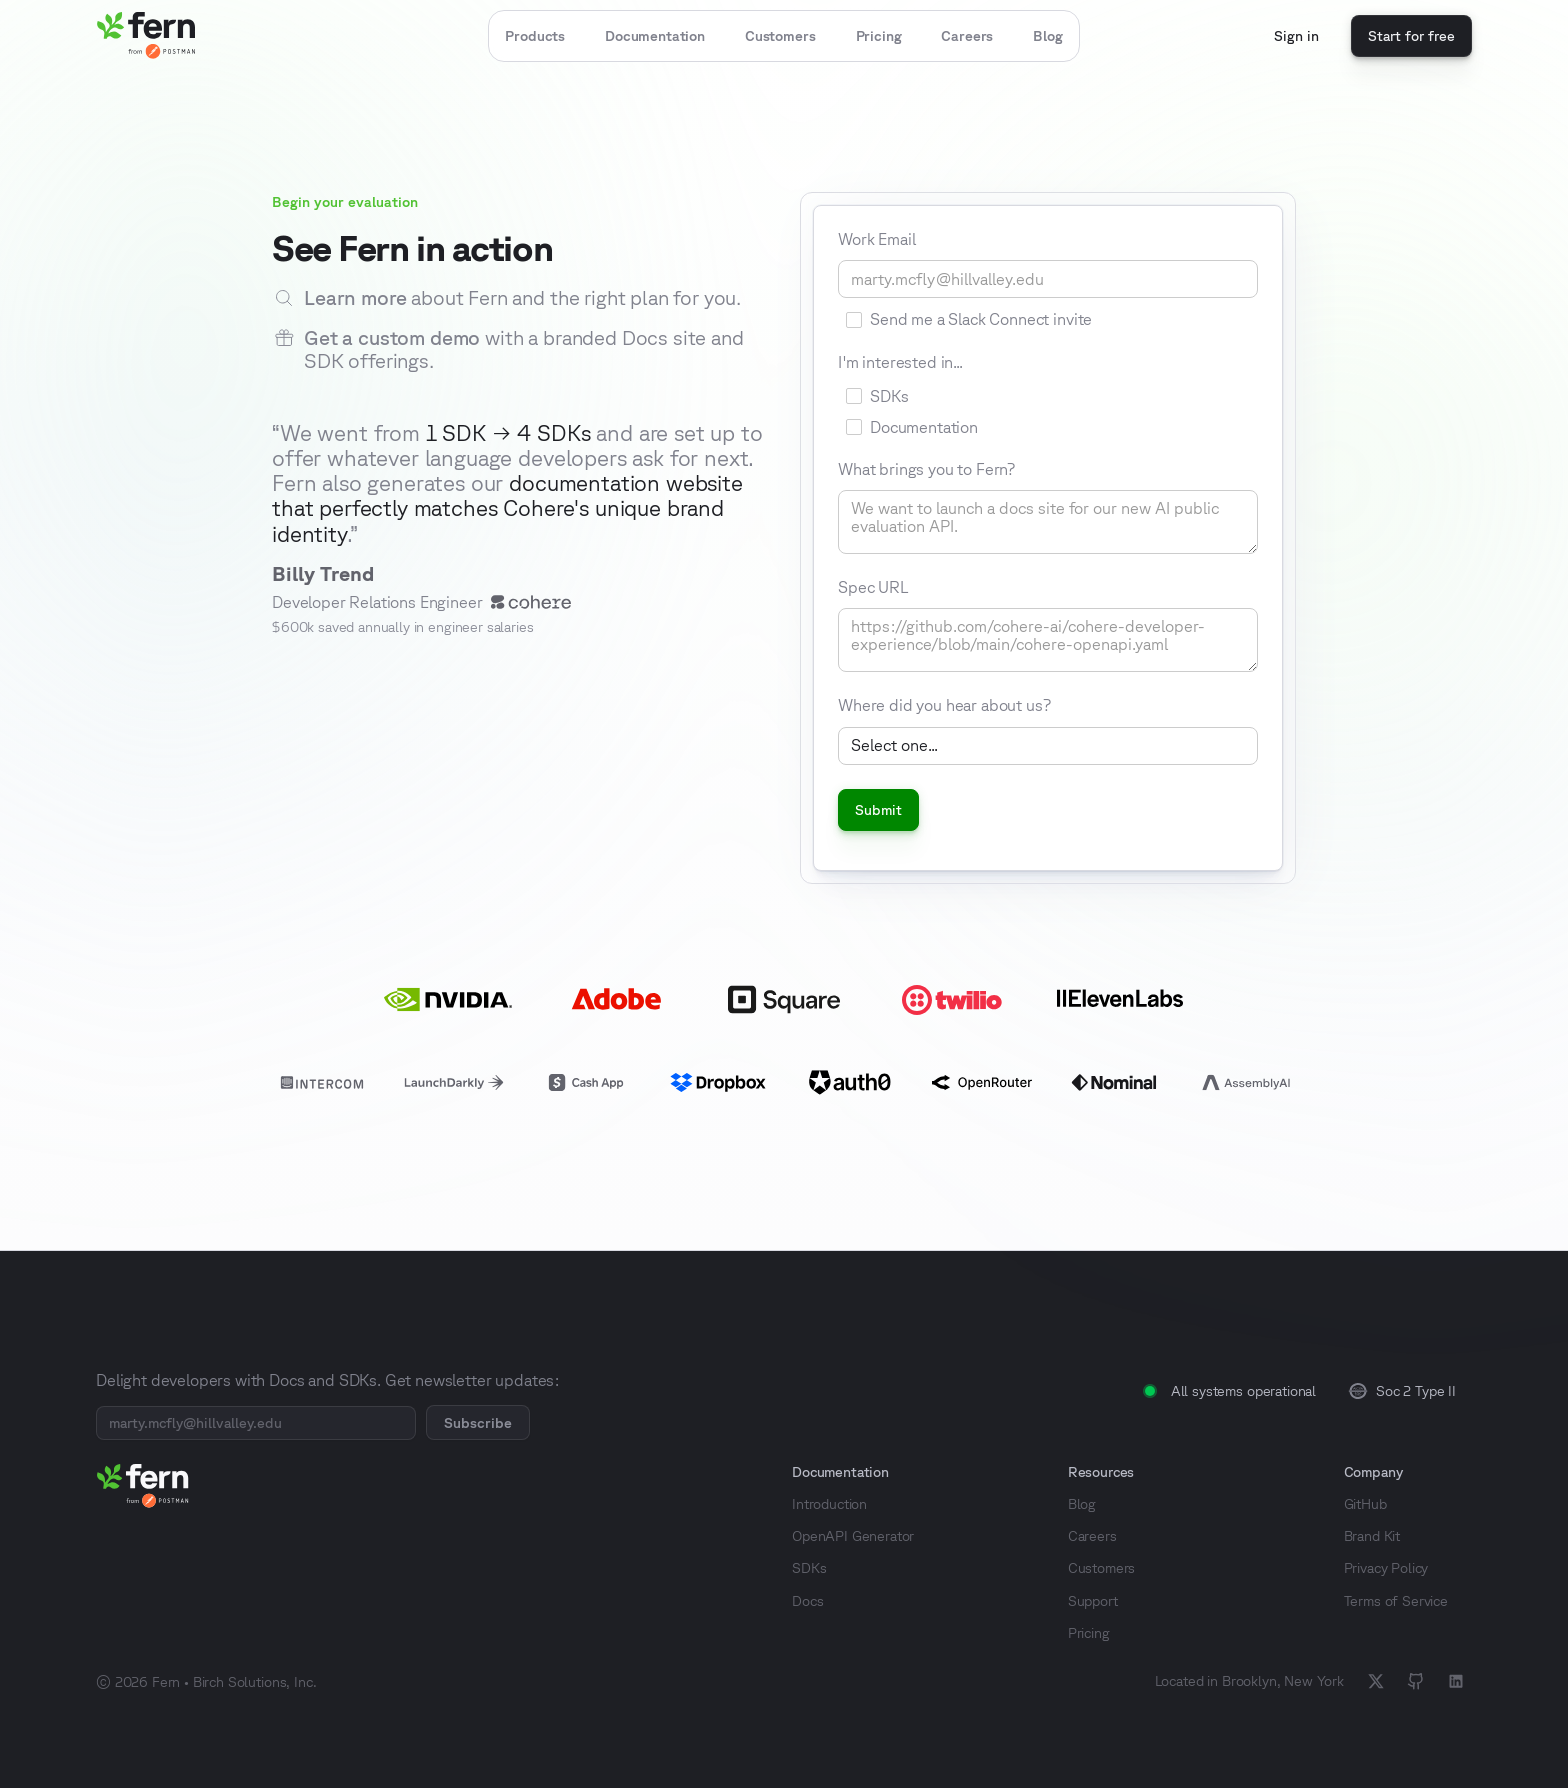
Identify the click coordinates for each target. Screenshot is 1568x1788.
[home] (146, 36)
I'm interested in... (900, 362)
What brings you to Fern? (926, 469)
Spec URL (873, 587)
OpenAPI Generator (853, 1536)
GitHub (1365, 1504)
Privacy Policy (1386, 1568)
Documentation (655, 36)
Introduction (829, 1504)
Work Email (876, 239)
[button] (535, 36)
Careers (967, 36)
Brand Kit (1372, 1536)
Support (1093, 1601)
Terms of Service (1396, 1601)
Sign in (1296, 36)
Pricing (879, 36)
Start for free (1411, 36)
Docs (807, 1601)
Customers (780, 36)
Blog (1047, 36)
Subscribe (478, 1423)
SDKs (809, 1568)
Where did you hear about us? (944, 705)
